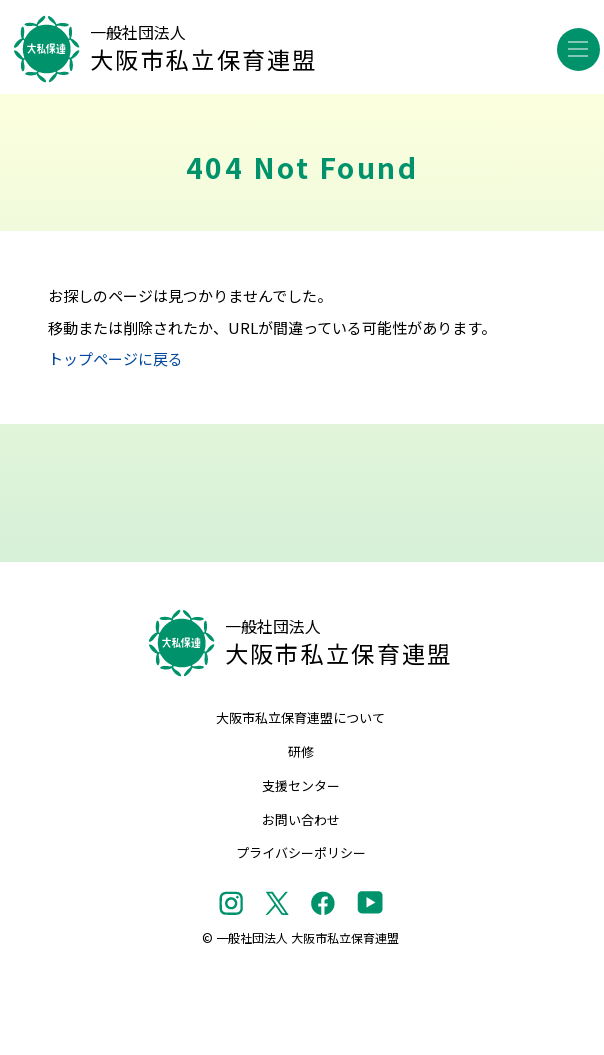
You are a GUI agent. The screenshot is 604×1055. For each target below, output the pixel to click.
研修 (301, 751)
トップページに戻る (115, 358)
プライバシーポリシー (301, 852)
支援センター (301, 785)
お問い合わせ (301, 819)
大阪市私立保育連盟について (300, 717)
